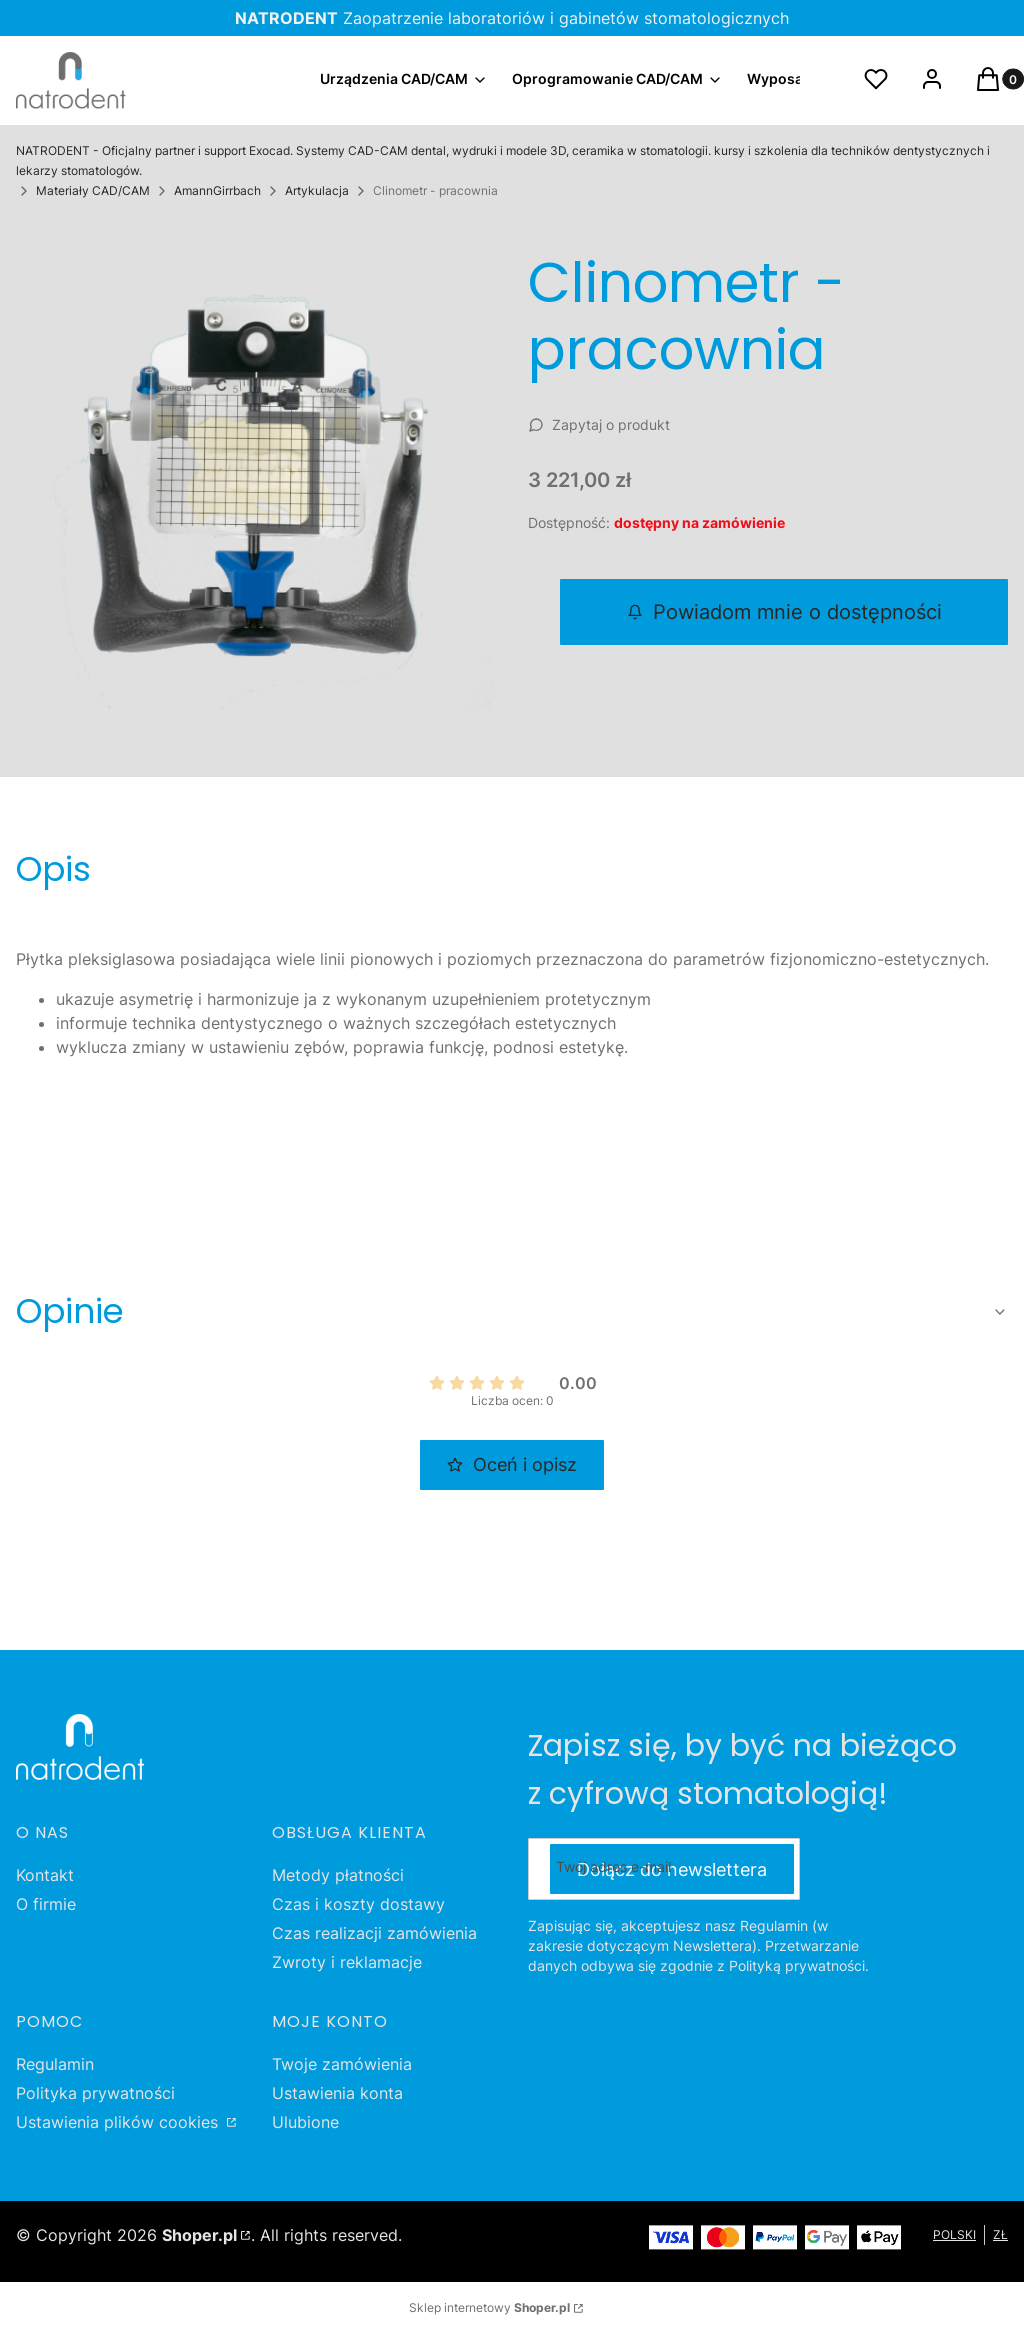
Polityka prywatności (95, 2093)
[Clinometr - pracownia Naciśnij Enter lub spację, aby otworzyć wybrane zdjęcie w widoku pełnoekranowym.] (256, 473)
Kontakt (45, 1875)
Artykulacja (317, 190)
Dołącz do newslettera (672, 1868)
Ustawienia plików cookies (119, 2122)
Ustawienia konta (337, 2093)
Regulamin (55, 2064)
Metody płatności (338, 1875)
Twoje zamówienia (342, 2064)
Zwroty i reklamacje (347, 1962)
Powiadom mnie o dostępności (784, 612)
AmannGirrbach (217, 190)
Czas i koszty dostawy (358, 1904)
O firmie (46, 1904)
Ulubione (305, 2122)
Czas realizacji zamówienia (374, 1933)
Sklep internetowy (489, 2307)
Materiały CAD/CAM (93, 190)
